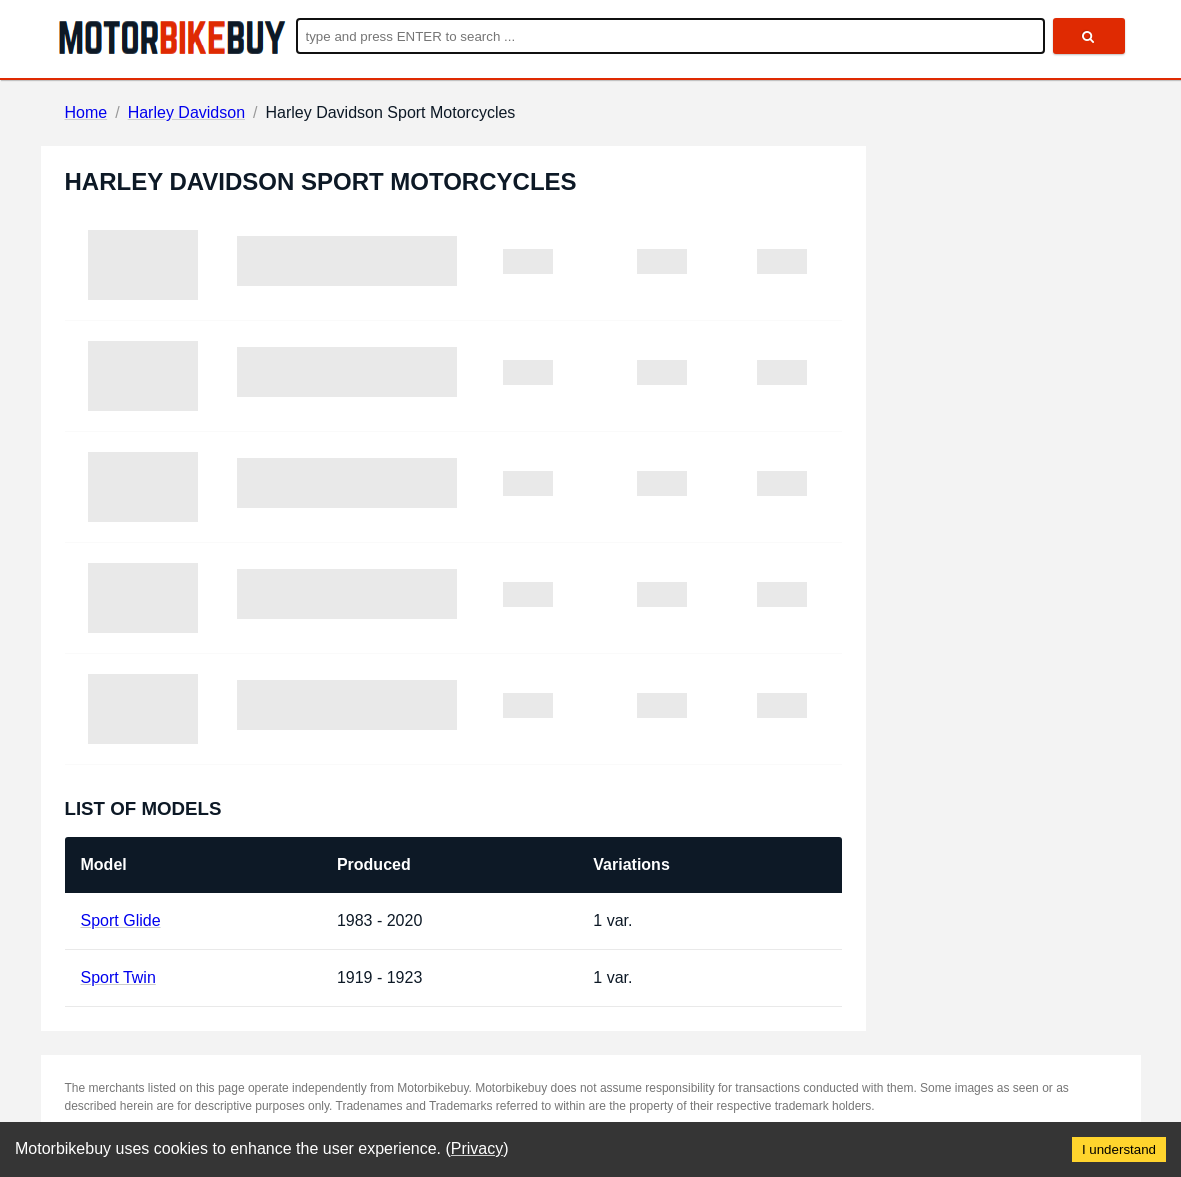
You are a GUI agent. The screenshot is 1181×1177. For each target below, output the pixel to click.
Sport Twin (118, 977)
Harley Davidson (186, 112)
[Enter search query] (670, 36)
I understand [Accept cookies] (1119, 1149)
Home (86, 112)
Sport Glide (121, 920)
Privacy (477, 1148)
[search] (1089, 36)
